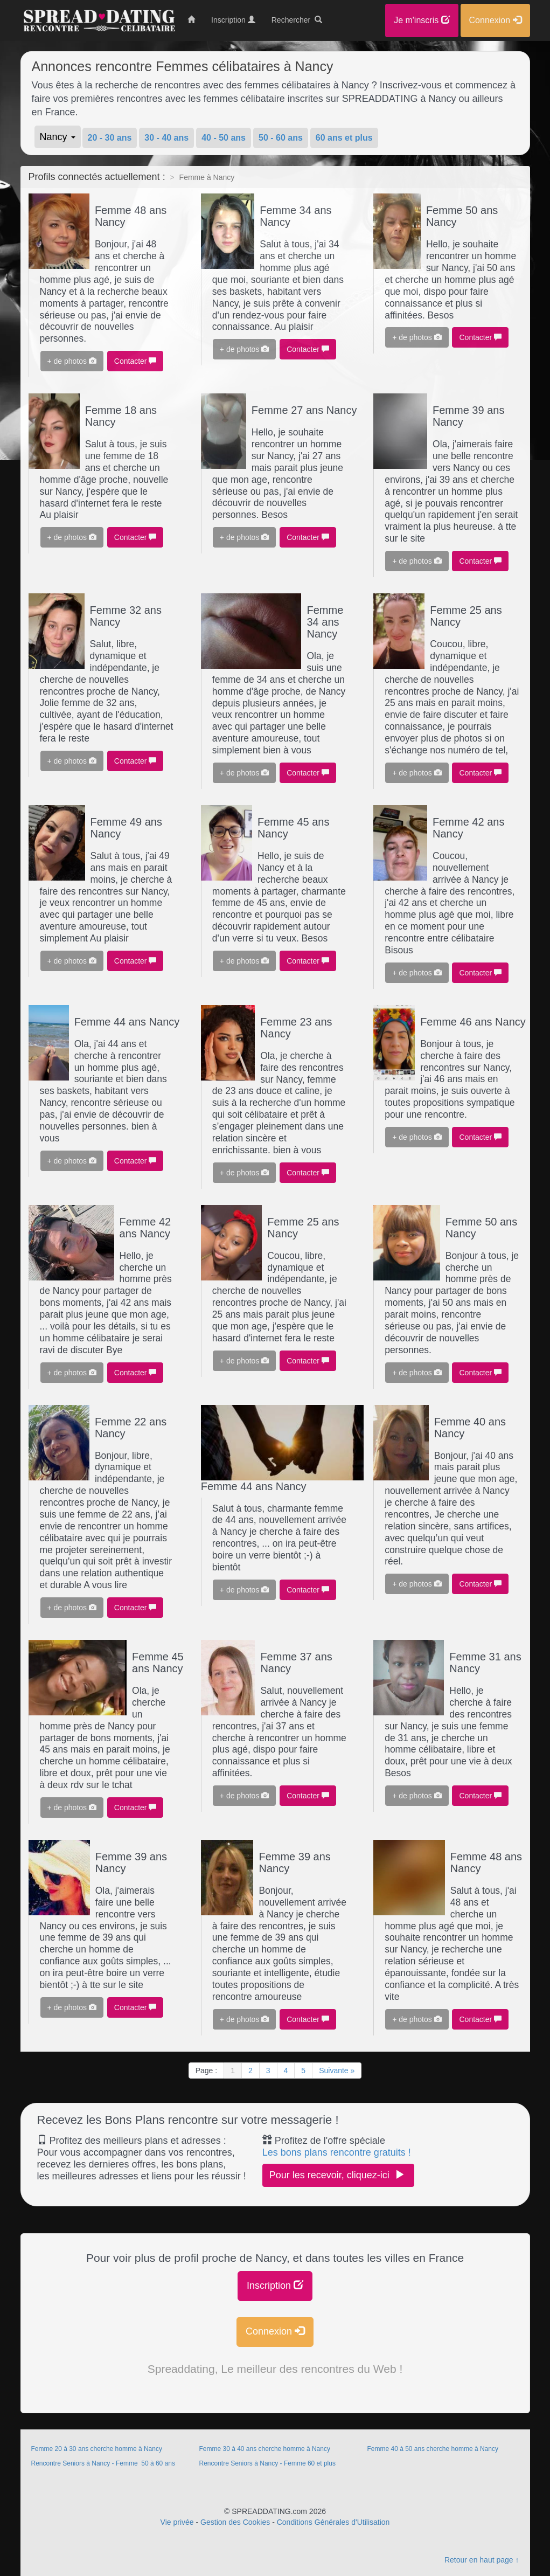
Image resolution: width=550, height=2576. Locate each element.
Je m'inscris (422, 20)
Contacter (135, 361)
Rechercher (296, 20)
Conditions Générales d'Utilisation (333, 2522)
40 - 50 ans (223, 137)
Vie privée (177, 2522)
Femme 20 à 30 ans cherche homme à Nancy (96, 2449)
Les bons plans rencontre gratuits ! (336, 2152)
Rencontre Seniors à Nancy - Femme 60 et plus (267, 2463)
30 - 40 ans (166, 137)
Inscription (275, 2285)
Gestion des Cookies (235, 2522)
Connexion (275, 2331)
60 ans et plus (344, 137)
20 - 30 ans (110, 137)
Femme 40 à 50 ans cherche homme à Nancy (432, 2449)
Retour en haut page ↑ (481, 2560)
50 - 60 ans (281, 137)
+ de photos (71, 361)
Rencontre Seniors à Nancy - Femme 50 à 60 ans (103, 2463)
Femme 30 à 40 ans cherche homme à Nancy (264, 2449)
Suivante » (336, 2070)
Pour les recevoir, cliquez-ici (338, 2174)
